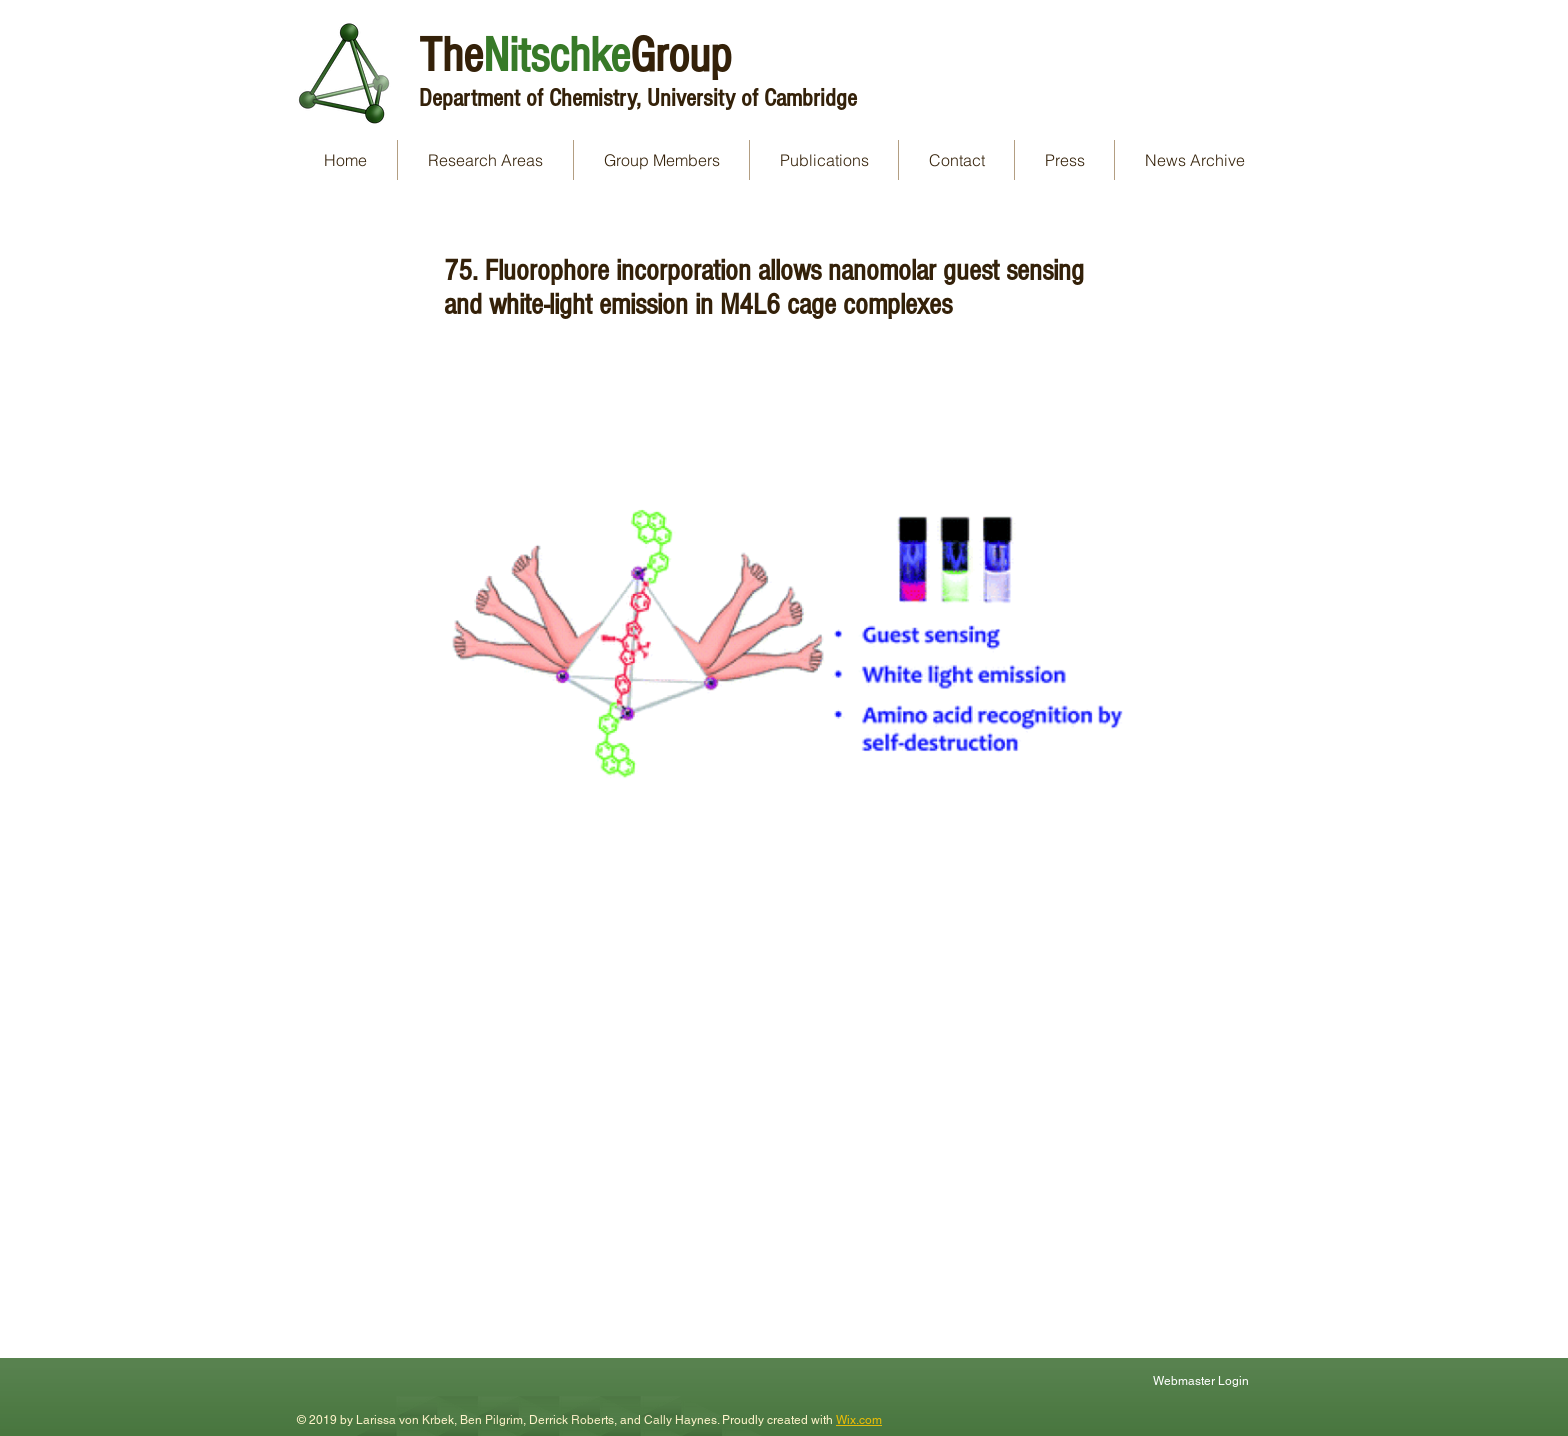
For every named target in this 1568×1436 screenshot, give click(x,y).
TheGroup (575, 56)
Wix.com (859, 1420)
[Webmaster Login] (1203, 1380)
